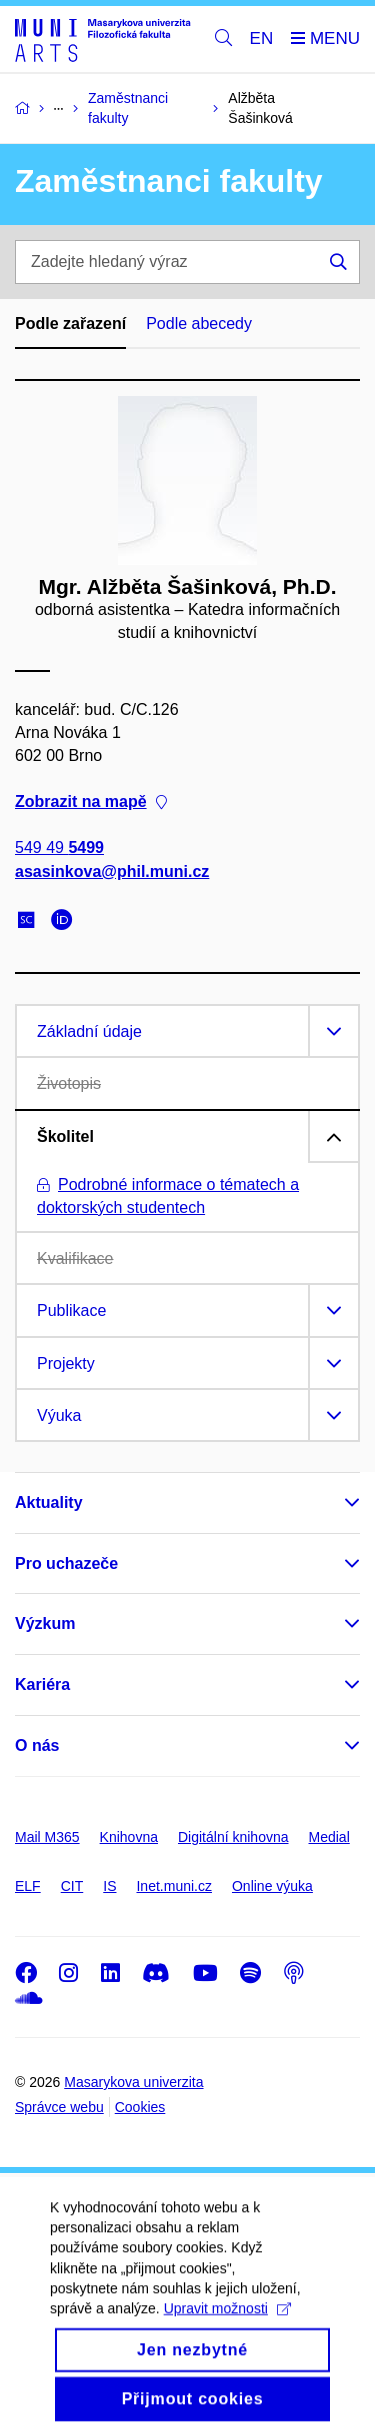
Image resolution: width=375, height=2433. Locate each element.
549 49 (59, 847)
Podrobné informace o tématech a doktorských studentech (168, 1196)
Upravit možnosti (227, 2329)
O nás (37, 1745)
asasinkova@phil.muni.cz (112, 870)
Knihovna (129, 1837)
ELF (28, 1886)
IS (109, 1886)
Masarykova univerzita (133, 2082)
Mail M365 (47, 1837)
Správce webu (59, 2107)
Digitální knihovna (233, 1837)
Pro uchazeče (66, 1563)
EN (262, 38)
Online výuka (272, 1886)
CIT (72, 1886)
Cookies (140, 2107)
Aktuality (49, 1502)
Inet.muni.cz (173, 1886)
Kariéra (42, 1684)
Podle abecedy (199, 323)
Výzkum (45, 1623)
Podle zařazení (70, 323)
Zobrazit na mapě (91, 801)
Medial (329, 1837)
